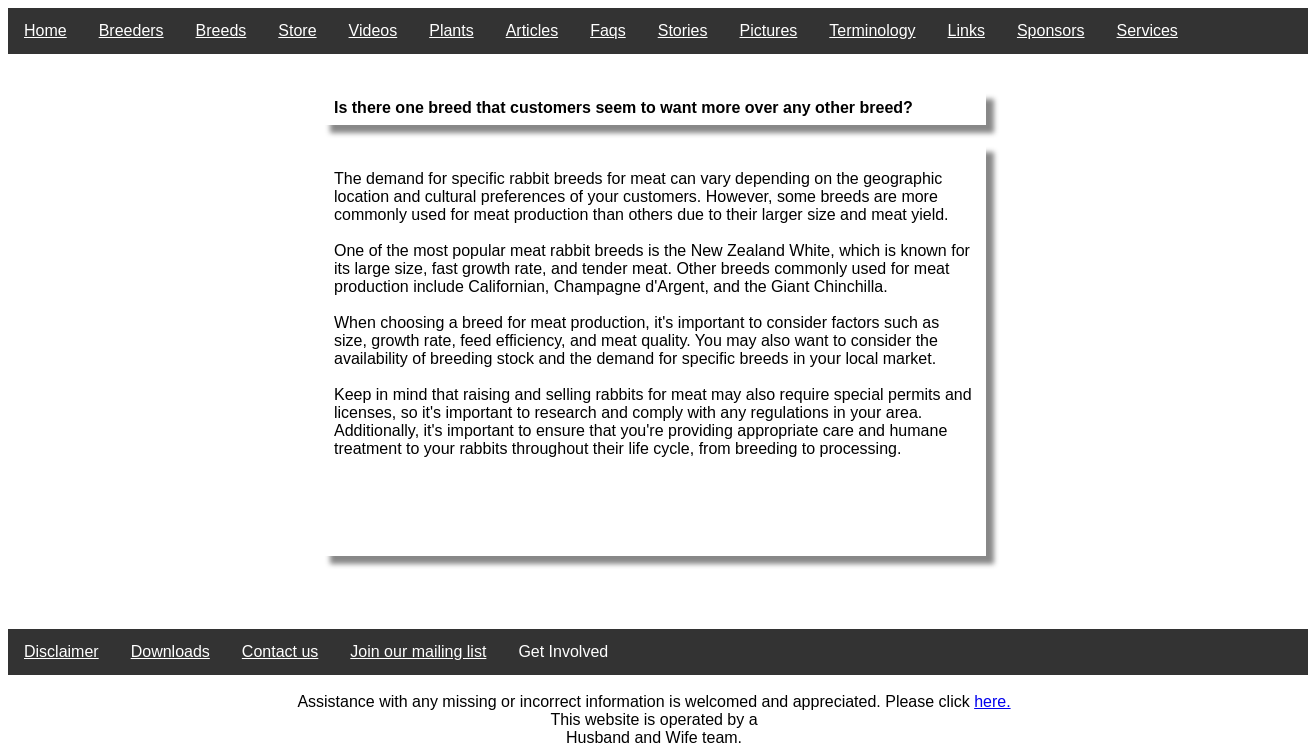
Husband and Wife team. (654, 737)
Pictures (769, 30)
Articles (532, 30)
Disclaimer (61, 651)
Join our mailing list (418, 651)
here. (992, 701)
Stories (683, 30)
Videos (373, 30)
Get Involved (563, 651)
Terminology (872, 30)
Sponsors (1051, 30)
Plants (451, 30)
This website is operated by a (653, 719)
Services (1147, 30)
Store (297, 30)
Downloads (170, 651)
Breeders (131, 30)
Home (45, 30)
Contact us (280, 651)
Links (966, 30)
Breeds (221, 30)
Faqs (608, 30)
